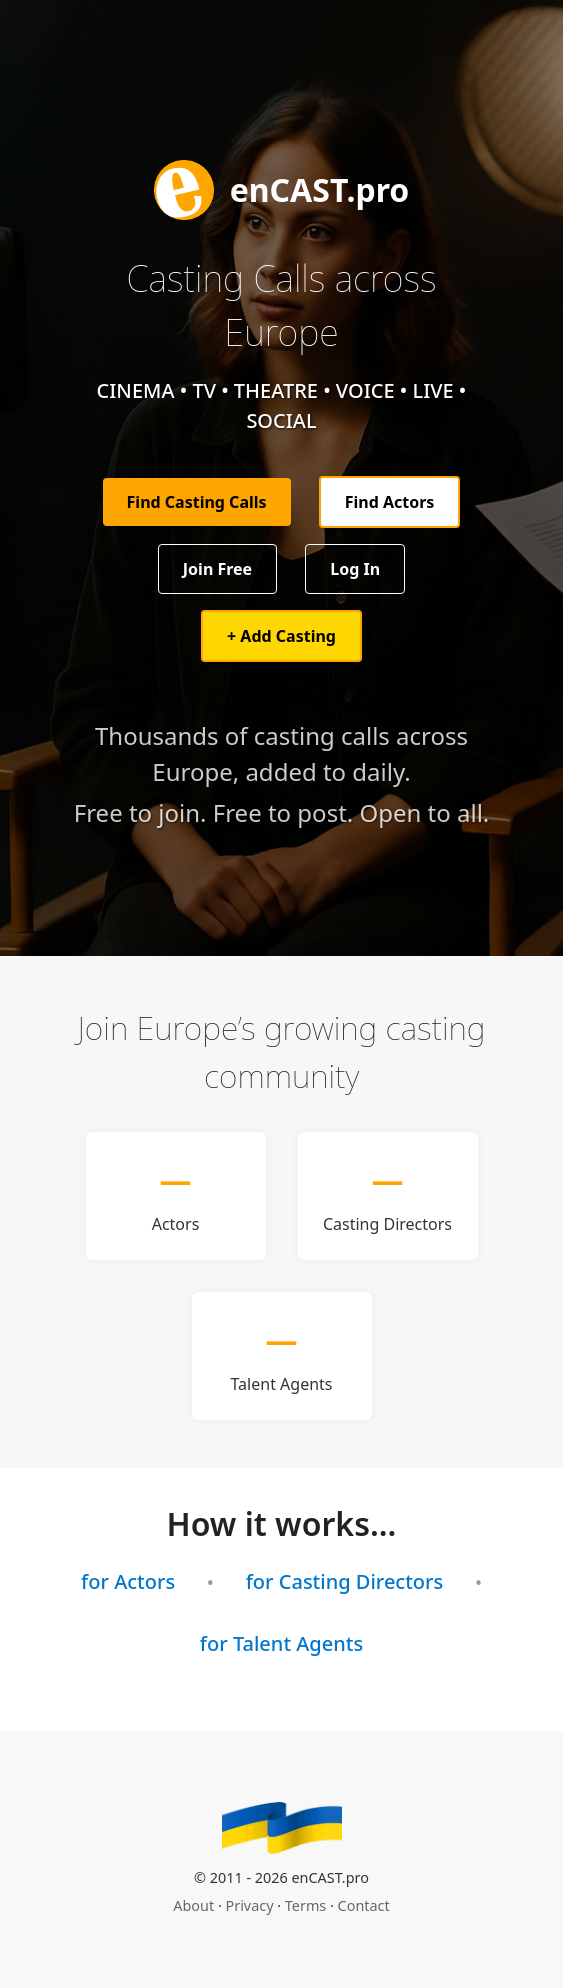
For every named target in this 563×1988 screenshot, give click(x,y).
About (193, 1905)
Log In (355, 569)
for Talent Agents (281, 1643)
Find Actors (390, 502)
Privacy (250, 1905)
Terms (305, 1905)
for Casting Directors (345, 1581)
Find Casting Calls (197, 502)
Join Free (217, 569)
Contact (364, 1905)
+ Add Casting (281, 636)
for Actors (128, 1581)
